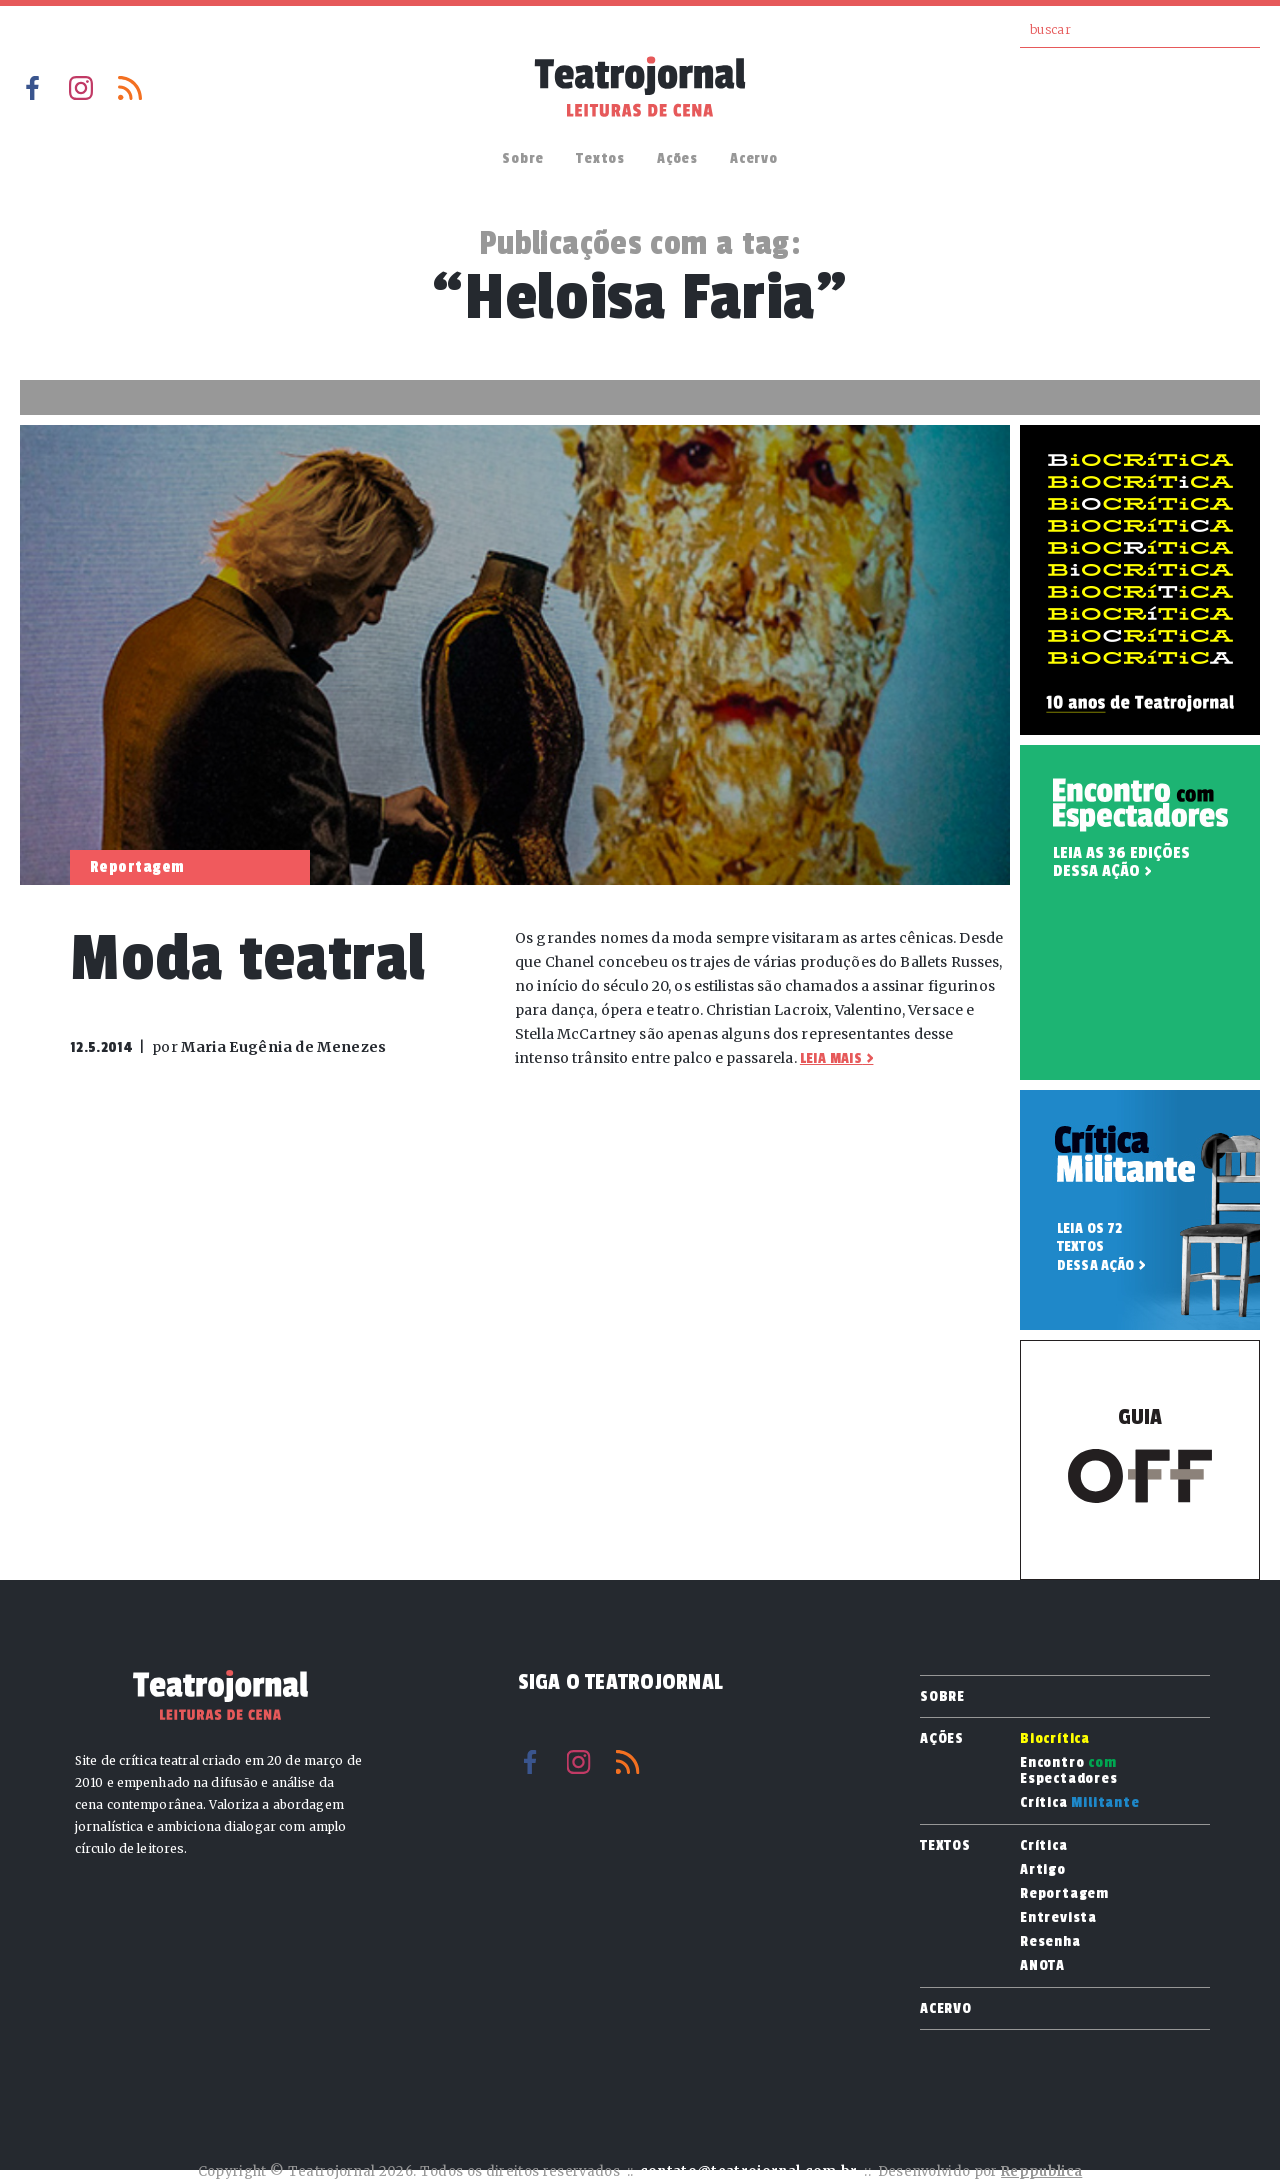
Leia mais (831, 1058)
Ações (677, 158)
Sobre (523, 158)
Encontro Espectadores (1069, 1771)
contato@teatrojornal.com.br (749, 2171)
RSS (130, 88)
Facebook (32, 88)
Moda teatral (248, 958)
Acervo (754, 158)
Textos (600, 158)
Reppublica (1041, 2171)
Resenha (1050, 1942)
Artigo (1043, 1870)
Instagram (81, 88)
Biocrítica (1055, 1739)
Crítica (1080, 1803)
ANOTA (1042, 1966)
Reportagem (1064, 1894)
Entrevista (1058, 1918)
